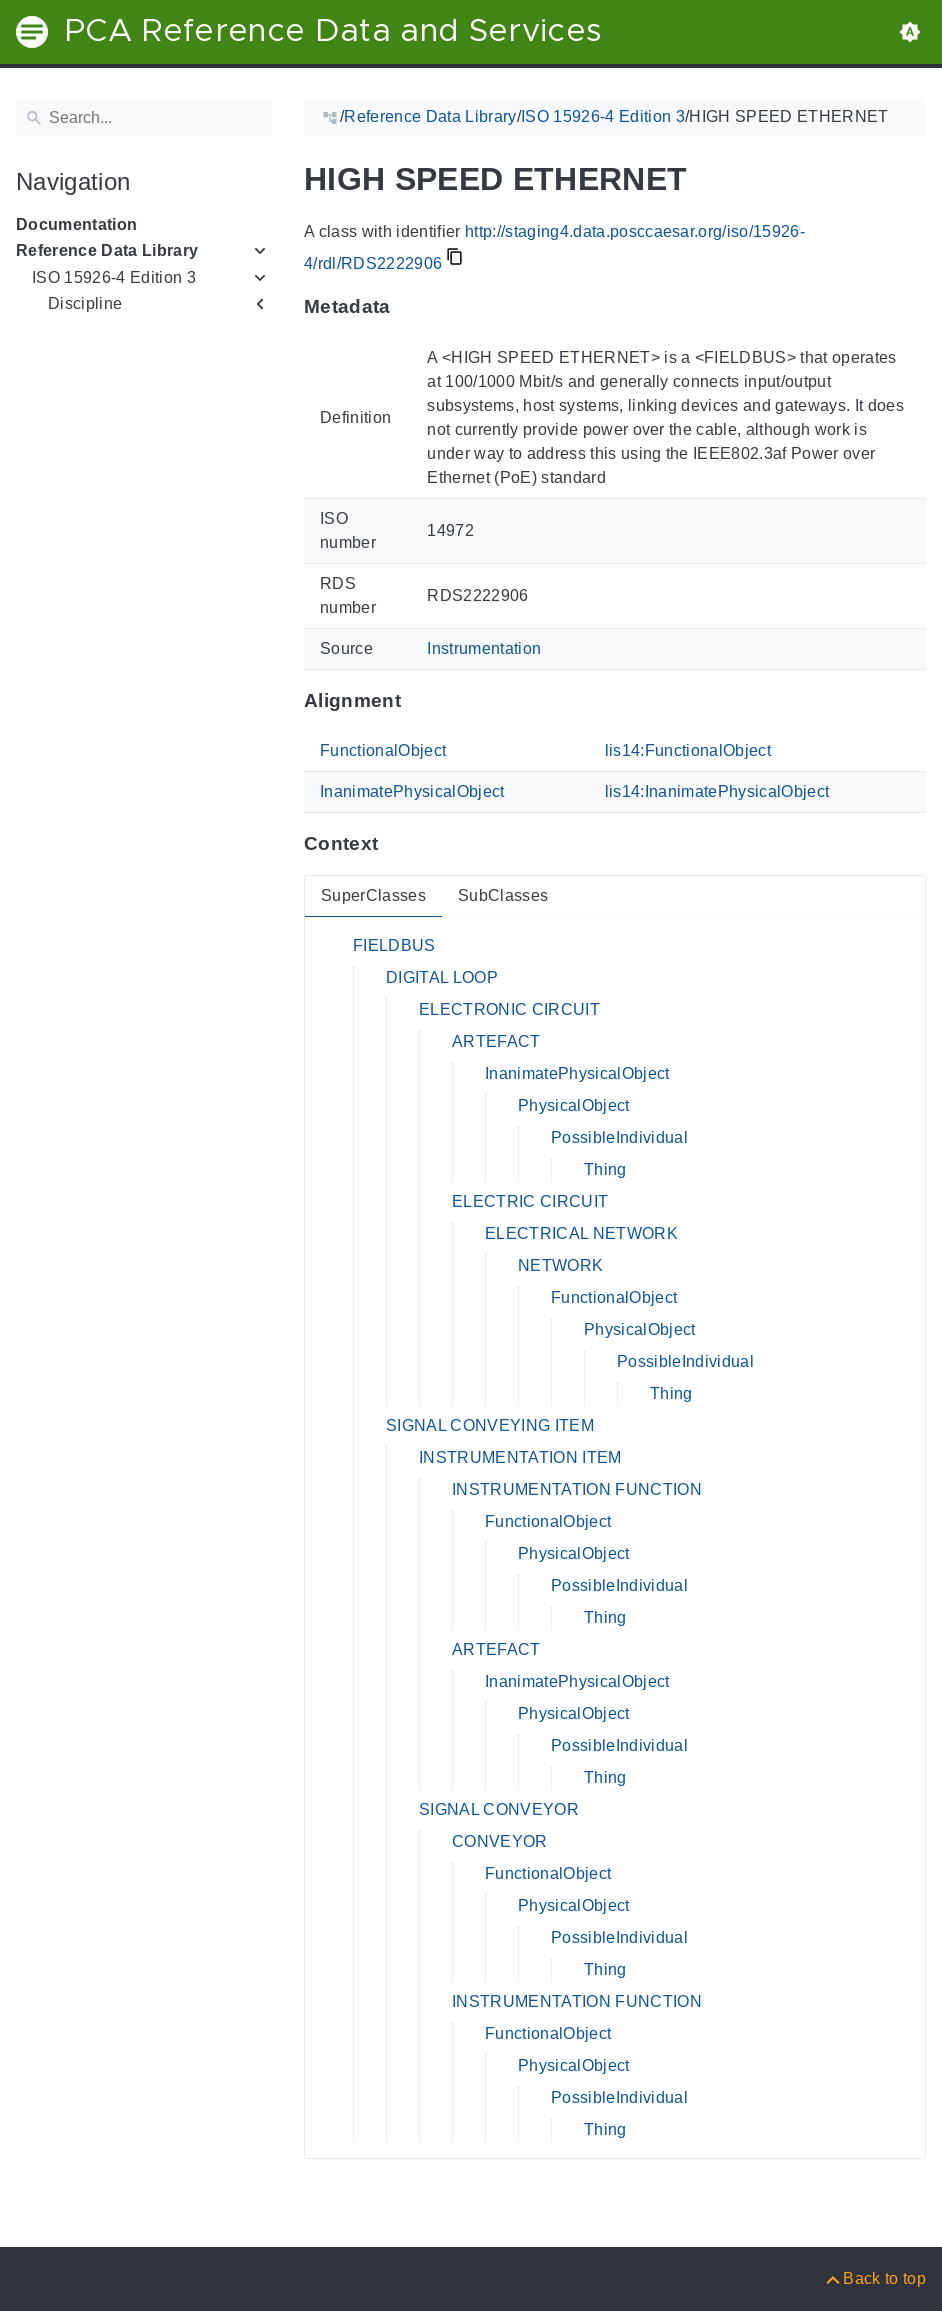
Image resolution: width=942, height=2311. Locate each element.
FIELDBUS (394, 945)
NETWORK (560, 1265)
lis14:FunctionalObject (688, 750)
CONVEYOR (500, 1841)
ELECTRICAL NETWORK (581, 1233)
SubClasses (503, 895)
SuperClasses (373, 895)
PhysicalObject (574, 1105)
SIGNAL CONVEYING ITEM (490, 1425)
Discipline (85, 303)
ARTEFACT (496, 1041)
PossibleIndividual (619, 1137)
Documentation (76, 224)
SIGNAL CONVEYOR (499, 1809)
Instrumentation (484, 648)
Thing (605, 1169)
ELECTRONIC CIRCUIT (509, 1009)
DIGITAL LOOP (442, 977)
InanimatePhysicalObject (412, 791)
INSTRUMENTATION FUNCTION (577, 1489)
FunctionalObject (383, 750)
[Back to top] (874, 2278)
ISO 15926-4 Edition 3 (114, 277)
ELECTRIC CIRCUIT (530, 1201)
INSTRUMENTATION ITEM (520, 1457)
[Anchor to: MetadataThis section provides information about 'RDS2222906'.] (410, 307)
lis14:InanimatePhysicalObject (717, 791)
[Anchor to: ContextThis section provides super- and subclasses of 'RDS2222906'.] (397, 844)
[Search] (144, 118)
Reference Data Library (107, 250)
